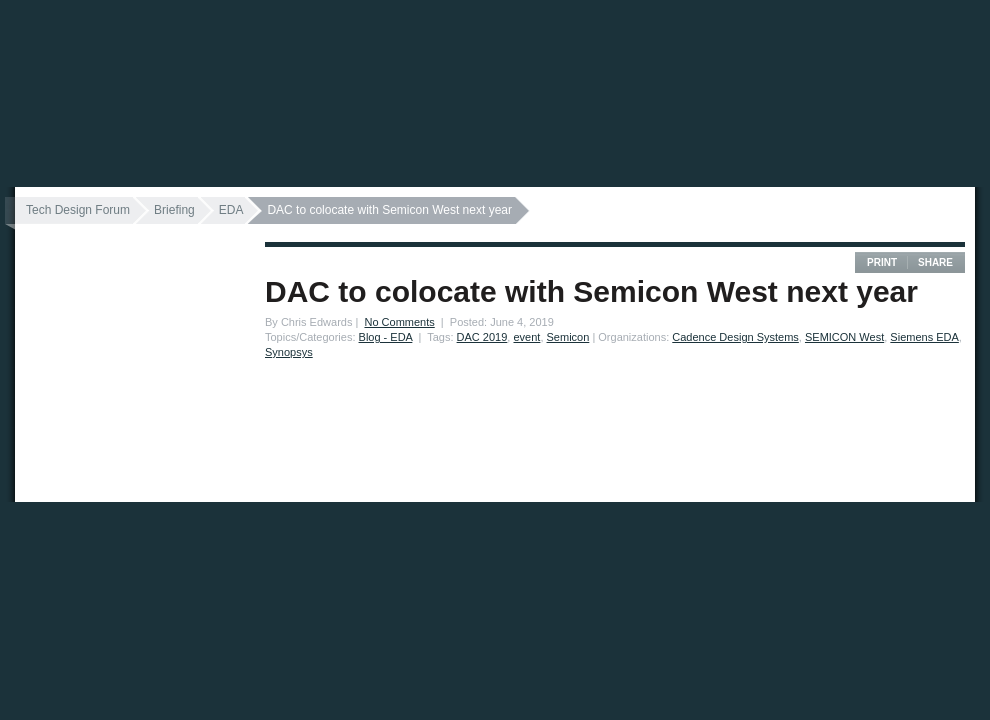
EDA (231, 210)
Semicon (568, 337)
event (526, 337)
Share (935, 262)
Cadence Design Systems (735, 337)
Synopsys (289, 352)
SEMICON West (844, 337)
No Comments (399, 322)
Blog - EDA (386, 337)
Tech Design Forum (78, 210)
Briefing (174, 210)
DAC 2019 (482, 337)
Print (882, 262)
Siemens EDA (924, 337)
